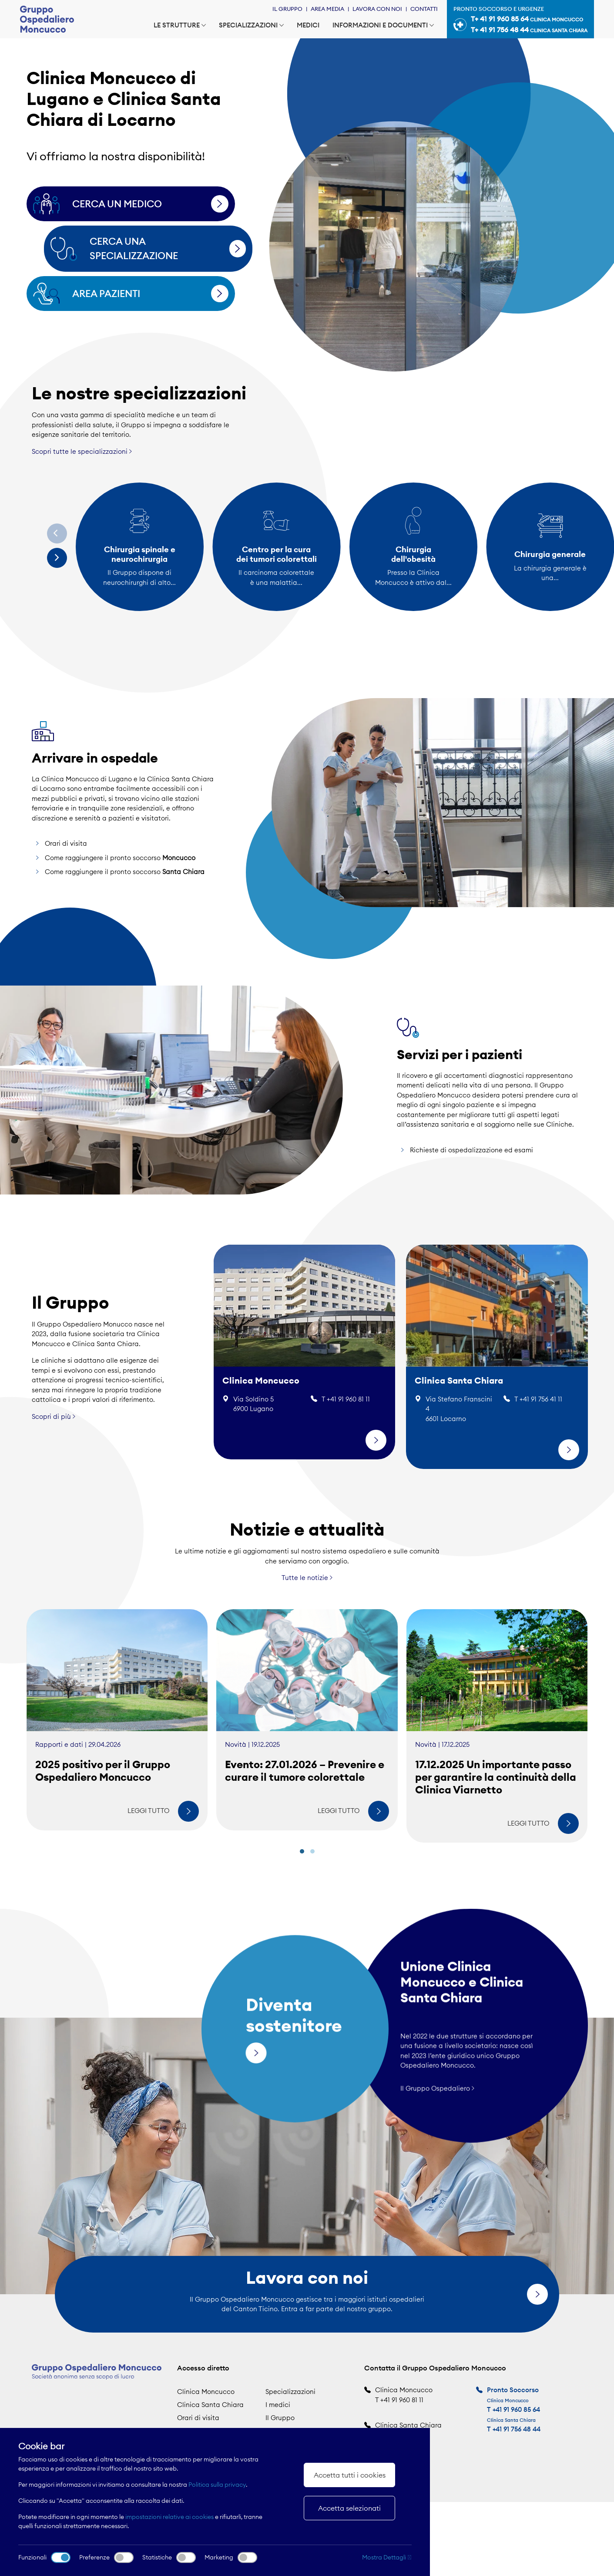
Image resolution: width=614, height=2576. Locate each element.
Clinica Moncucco (206, 2391)
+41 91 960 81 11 (401, 2400)
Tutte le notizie (307, 1611)
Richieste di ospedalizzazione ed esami (471, 1184)
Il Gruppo (287, 8)
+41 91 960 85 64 (516, 2409)
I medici (277, 2404)
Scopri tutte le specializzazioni (82, 451)
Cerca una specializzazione (165, 248)
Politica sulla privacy (217, 2484)
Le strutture (180, 25)
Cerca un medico (147, 204)
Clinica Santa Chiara (210, 2404)
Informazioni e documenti (383, 25)
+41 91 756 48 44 (516, 2429)
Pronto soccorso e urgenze (520, 20)
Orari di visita (66, 877)
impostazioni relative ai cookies (169, 2517)
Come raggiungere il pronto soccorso (120, 891)
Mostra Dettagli (387, 2557)
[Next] (57, 558)
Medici (308, 25)
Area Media (327, 8)
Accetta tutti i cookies (350, 2475)
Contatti (424, 8)
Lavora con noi (377, 8)
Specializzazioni (251, 25)
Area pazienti (147, 293)
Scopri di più (53, 1382)
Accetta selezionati (349, 2508)
